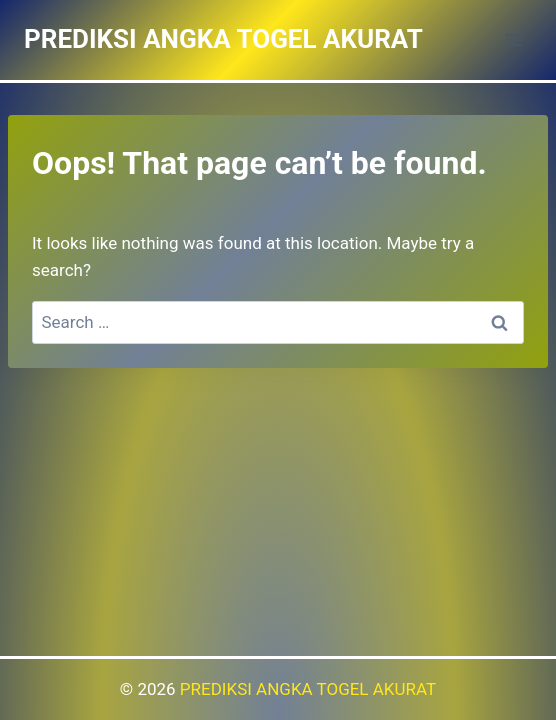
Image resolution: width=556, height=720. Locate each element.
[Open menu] (513, 39)
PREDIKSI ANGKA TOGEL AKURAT (308, 689)
